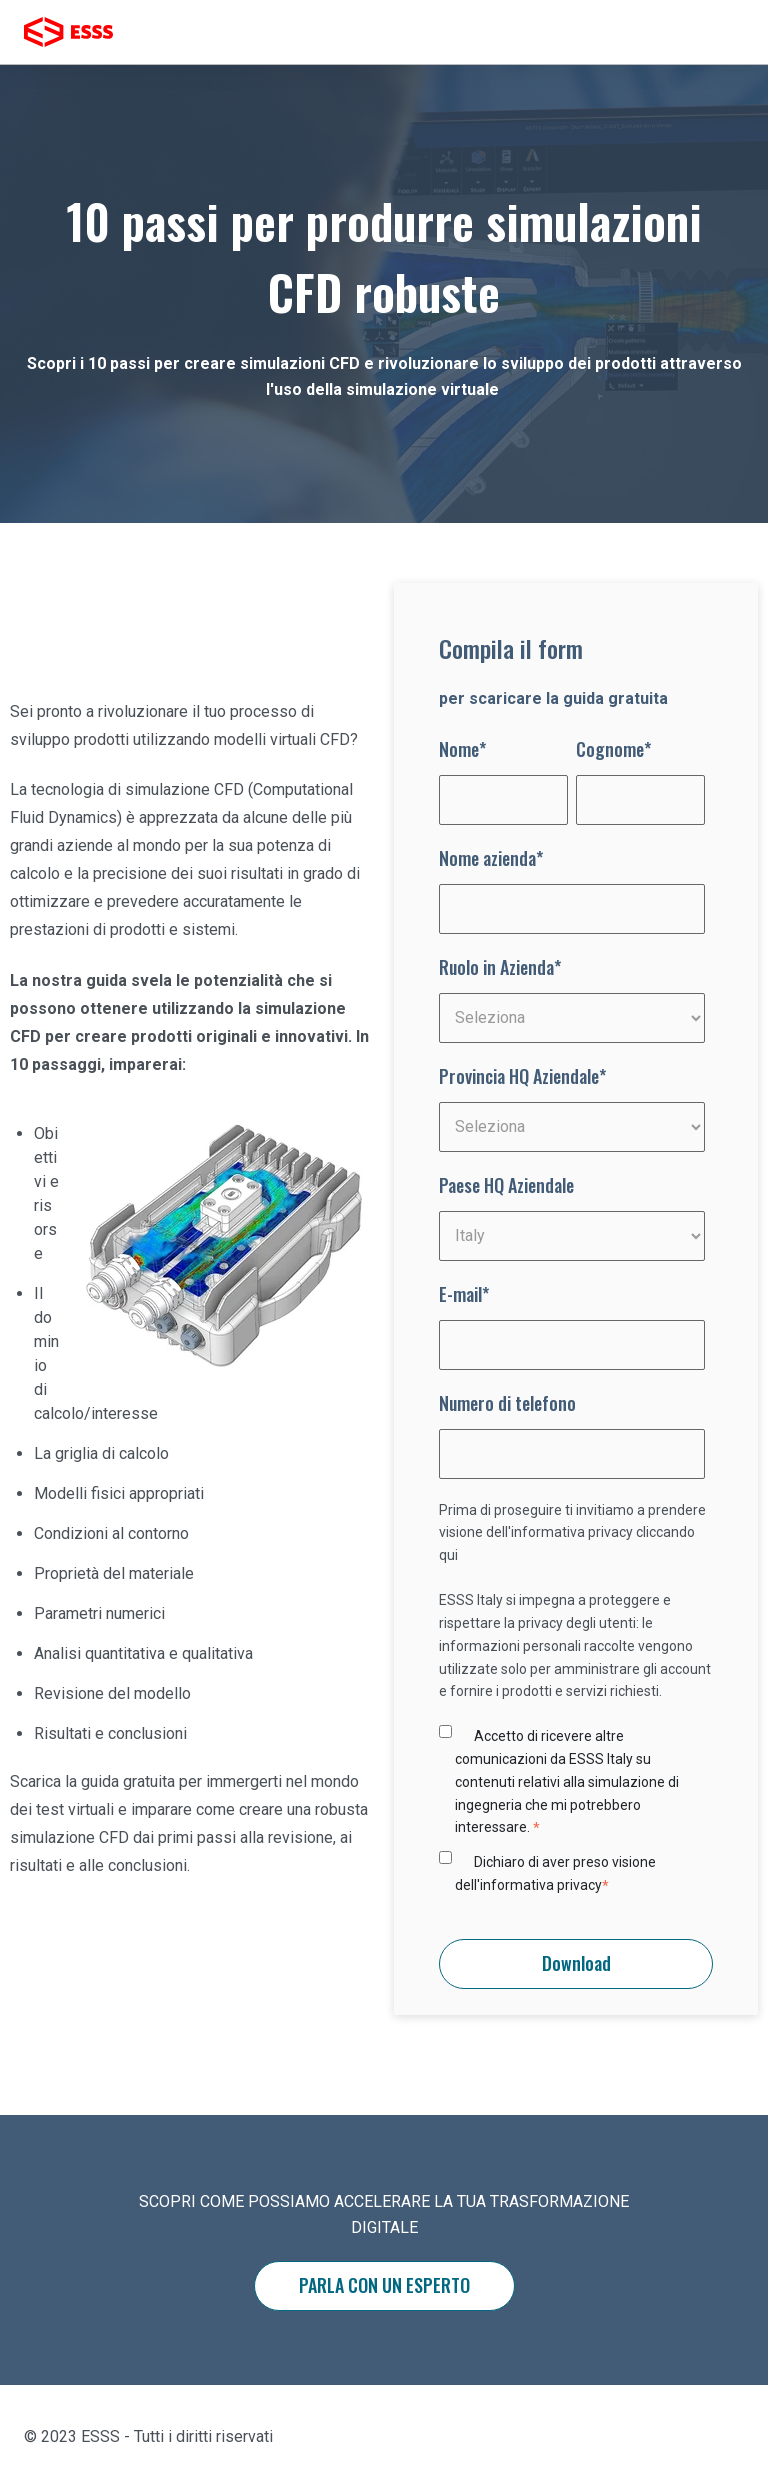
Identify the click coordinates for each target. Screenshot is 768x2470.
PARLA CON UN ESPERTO (384, 2285)
